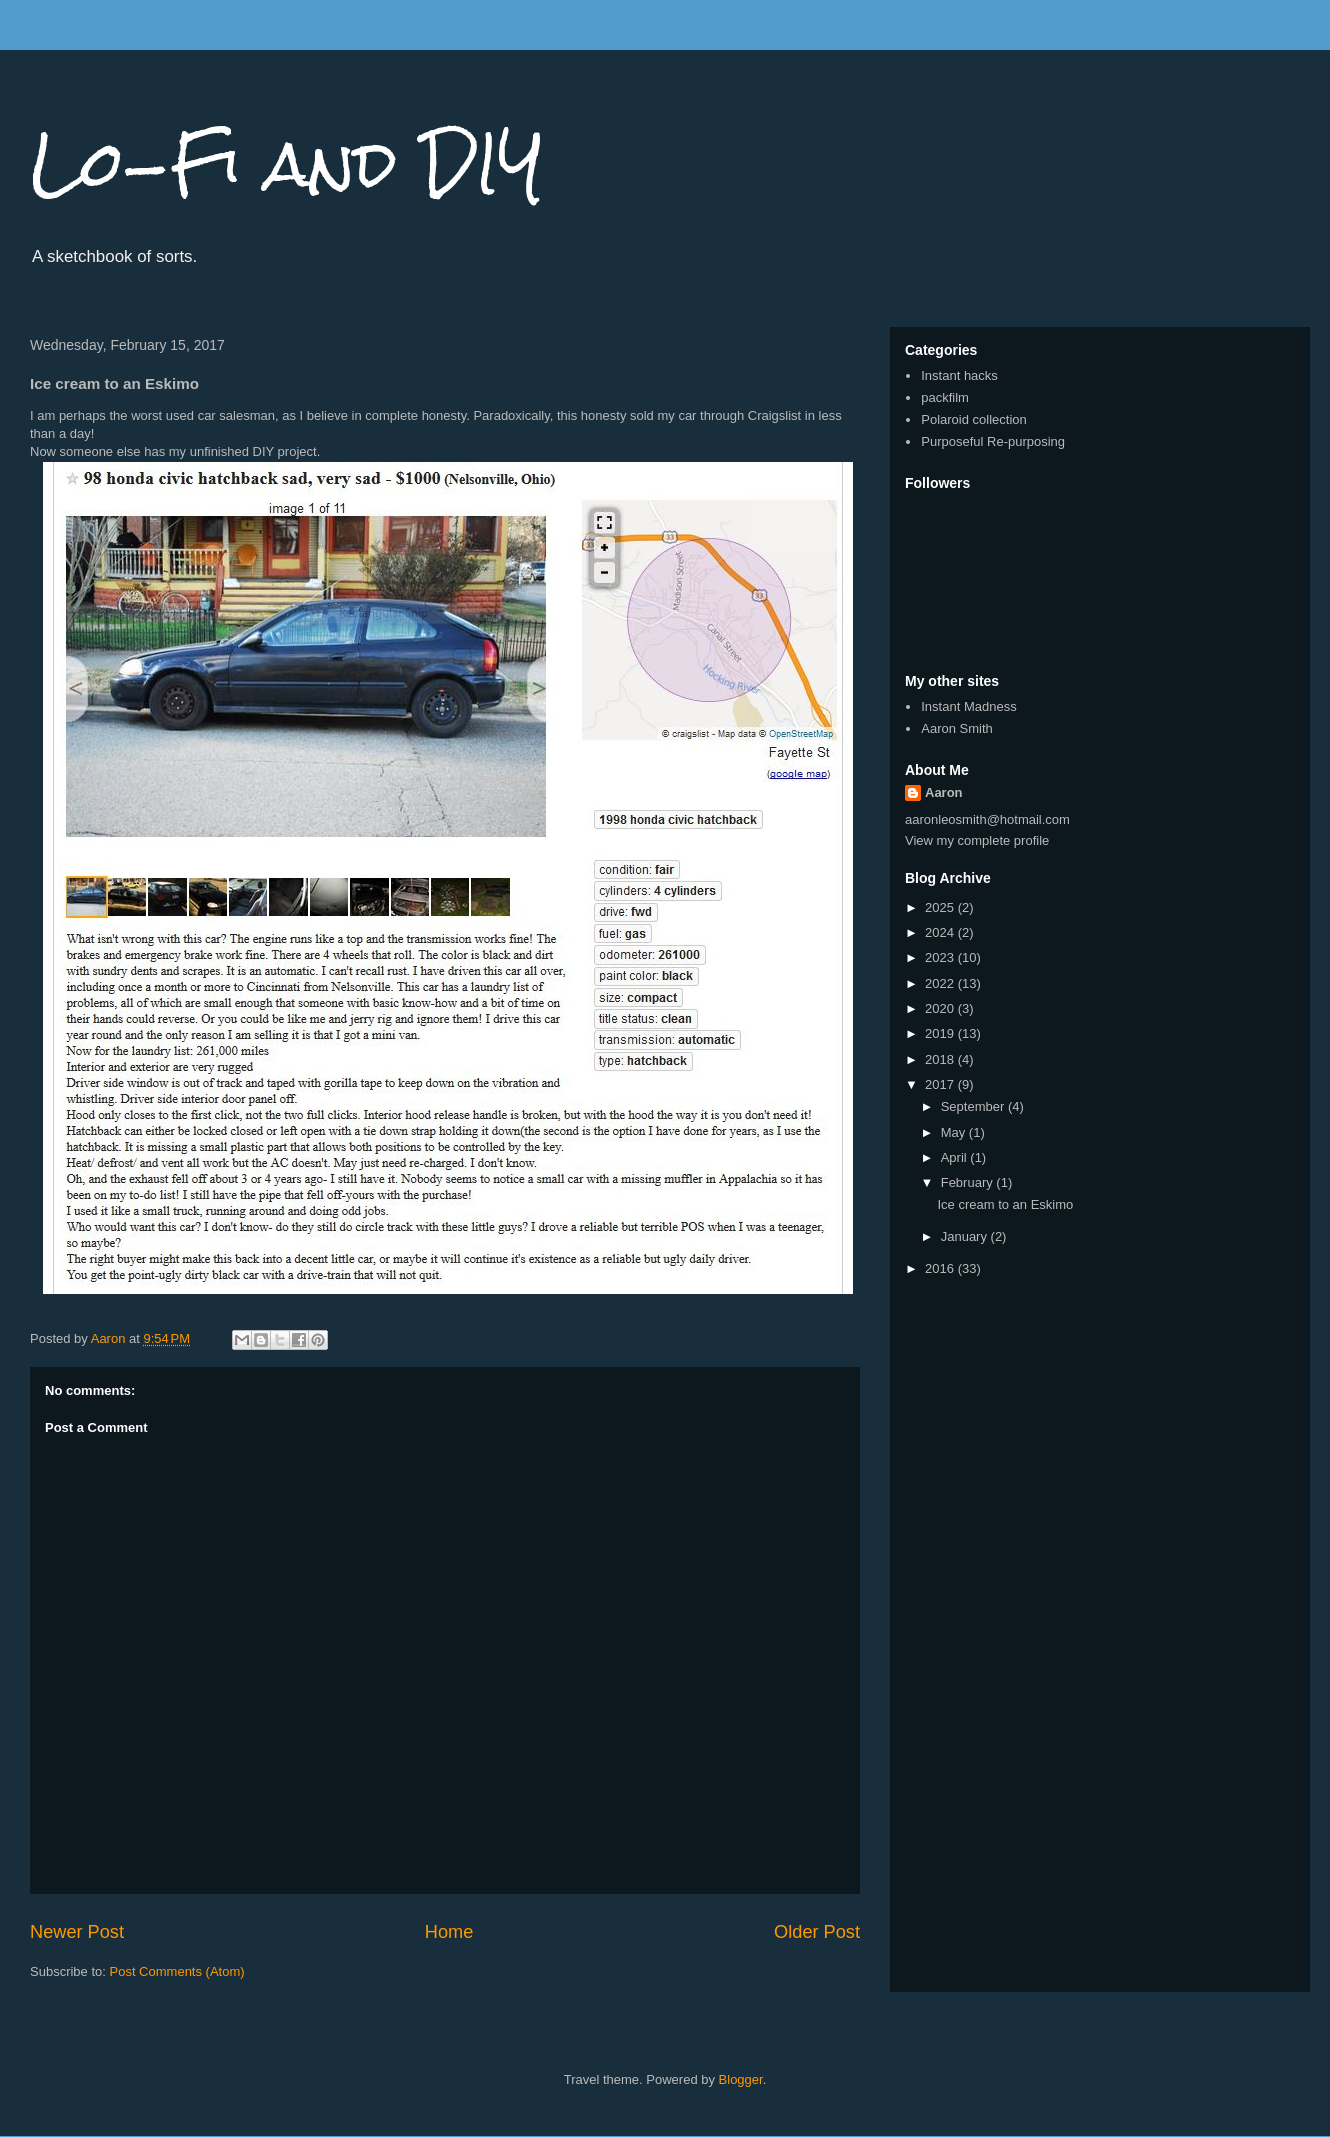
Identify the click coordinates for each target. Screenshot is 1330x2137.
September (974, 1106)
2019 (941, 1033)
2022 (941, 983)
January (966, 1236)
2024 (941, 932)
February (969, 1182)
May (955, 1132)
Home (449, 1932)
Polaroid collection (974, 419)
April (956, 1157)
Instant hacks (959, 375)
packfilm (945, 397)
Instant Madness (968, 706)
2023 (941, 957)
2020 (941, 1008)
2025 (941, 907)
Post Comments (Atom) (177, 1971)
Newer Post (77, 1932)
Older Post (817, 1932)
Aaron (944, 792)
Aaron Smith (957, 728)
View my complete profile (977, 840)
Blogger (741, 2079)
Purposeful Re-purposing (993, 441)
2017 (941, 1084)
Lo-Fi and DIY (287, 163)
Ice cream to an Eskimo (1005, 1204)
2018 (941, 1059)
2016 (941, 1268)
